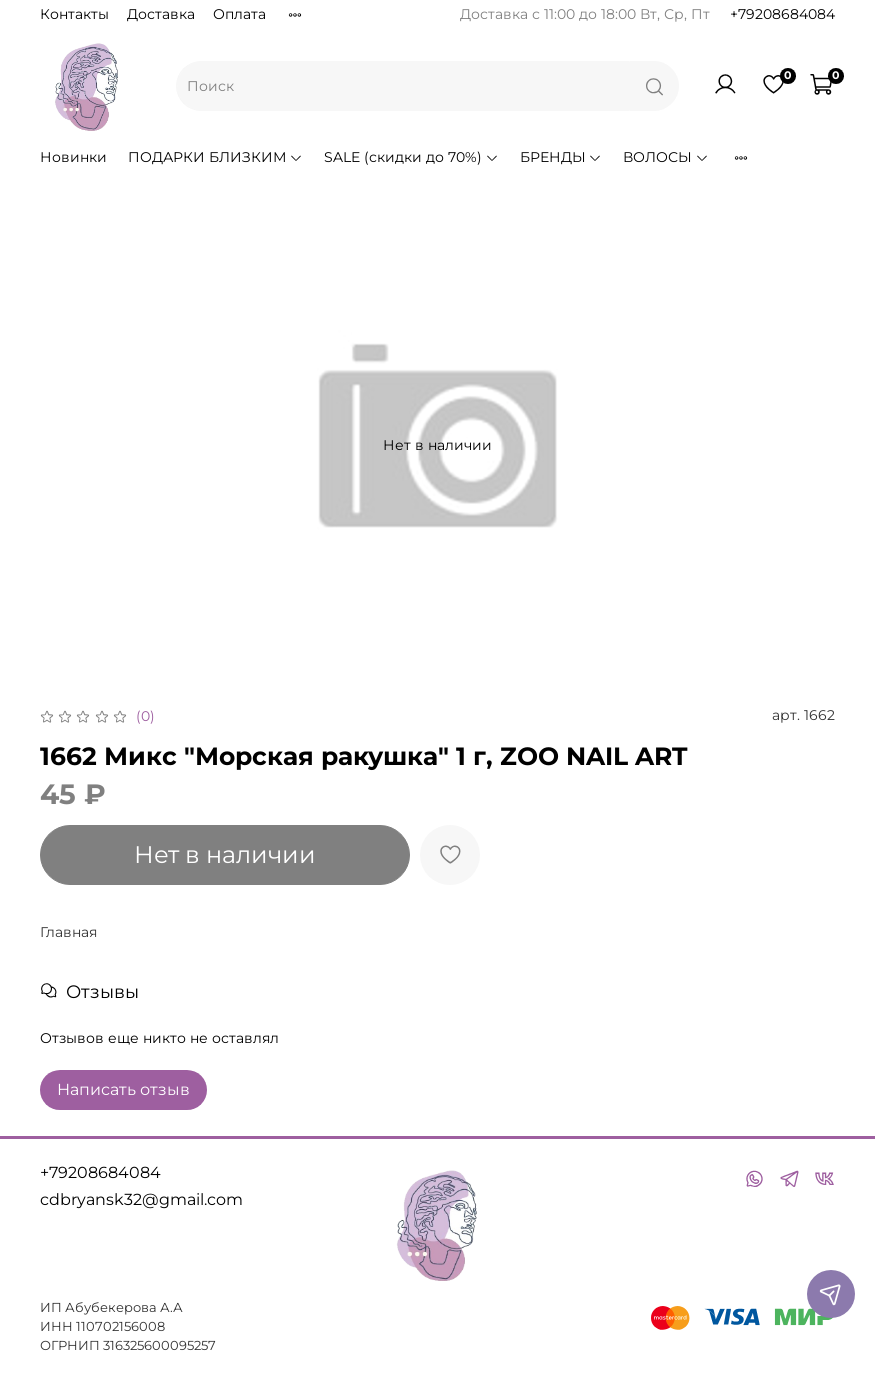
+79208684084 (782, 14)
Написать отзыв (123, 1089)
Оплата (239, 14)
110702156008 (120, 1326)
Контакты (74, 14)
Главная (68, 932)
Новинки (73, 157)
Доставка (161, 14)
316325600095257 (159, 1345)
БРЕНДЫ (561, 157)
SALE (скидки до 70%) (411, 157)
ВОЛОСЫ (666, 157)
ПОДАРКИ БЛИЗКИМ (215, 157)
